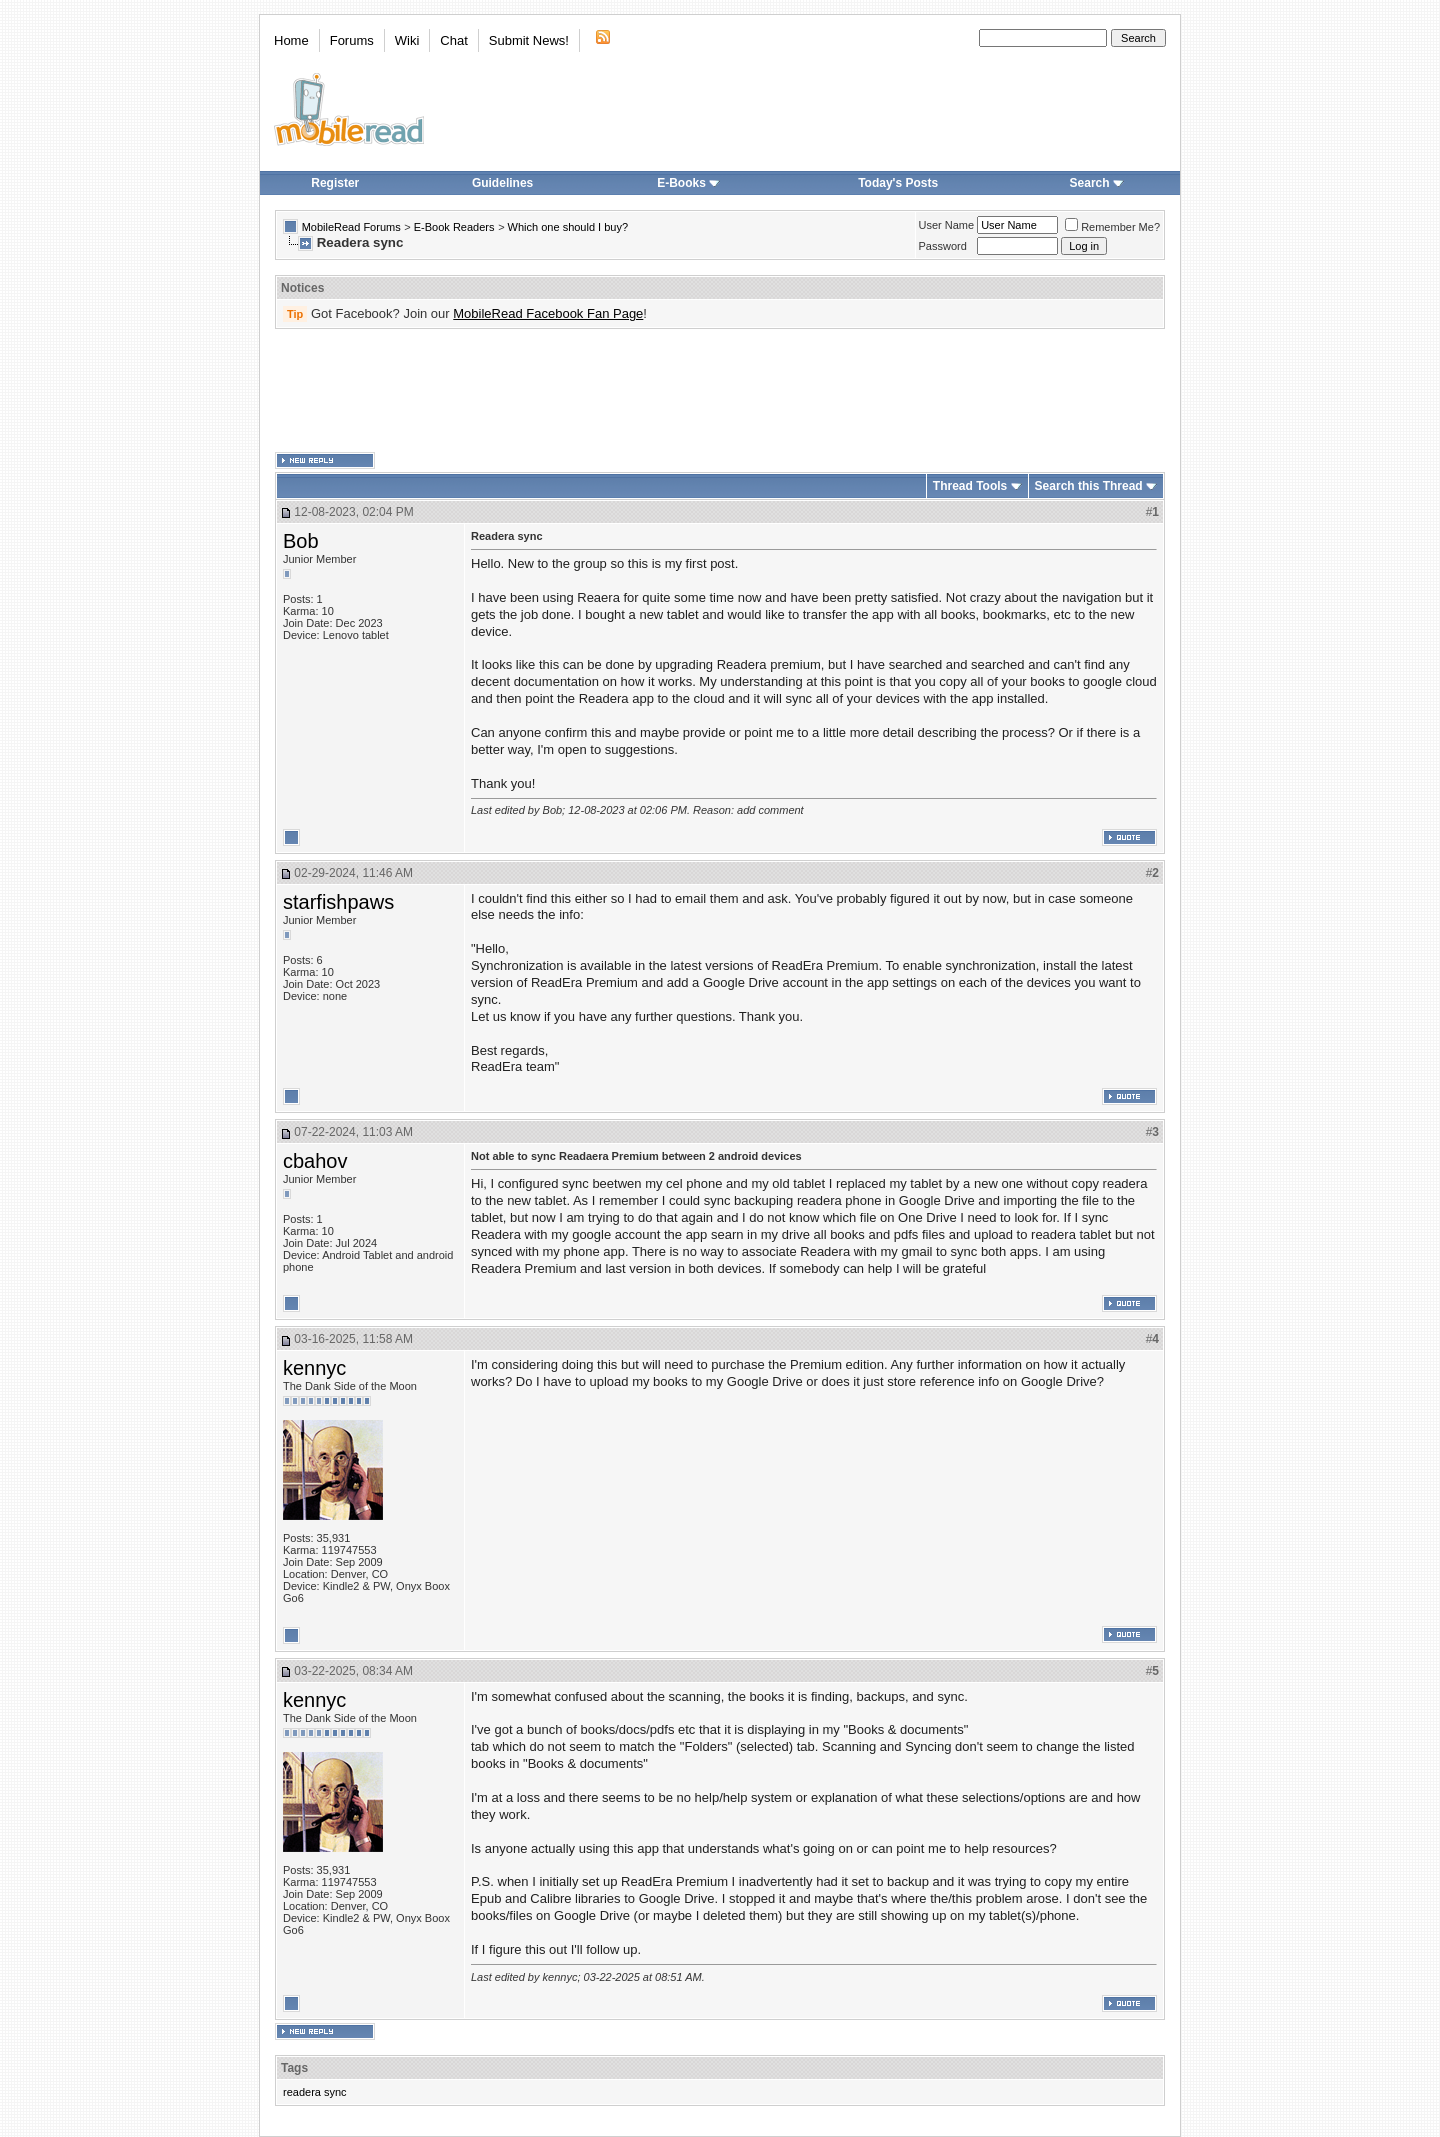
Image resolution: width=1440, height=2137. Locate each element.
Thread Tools (970, 486)
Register (335, 183)
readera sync (315, 2092)
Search (1097, 183)
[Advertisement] (720, 391)
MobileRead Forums (351, 227)
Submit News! (529, 40)
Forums (352, 40)
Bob (301, 541)
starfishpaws (338, 902)
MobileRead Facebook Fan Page (548, 313)
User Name (947, 225)
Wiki (407, 40)
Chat (453, 40)
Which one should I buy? (568, 227)
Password (943, 246)
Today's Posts (898, 183)
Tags (294, 2068)
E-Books (688, 183)
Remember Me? (1112, 227)
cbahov (315, 1161)
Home (291, 40)
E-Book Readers (454, 227)
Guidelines (502, 183)
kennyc (314, 1368)
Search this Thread (1089, 486)
